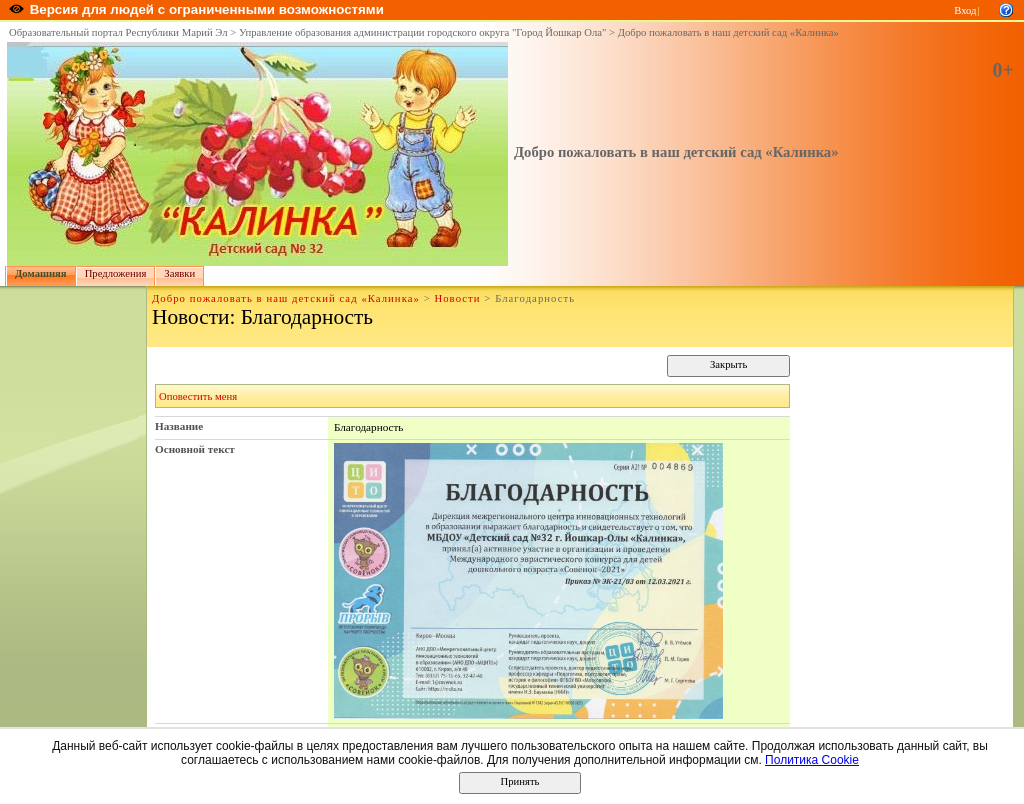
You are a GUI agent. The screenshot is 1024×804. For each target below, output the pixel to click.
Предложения (116, 273)
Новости (457, 298)
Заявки (179, 273)
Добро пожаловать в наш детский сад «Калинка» (728, 32)
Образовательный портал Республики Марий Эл (118, 32)
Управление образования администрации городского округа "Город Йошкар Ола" (423, 32)
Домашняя (41, 273)
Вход (965, 10)
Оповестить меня (198, 396)
